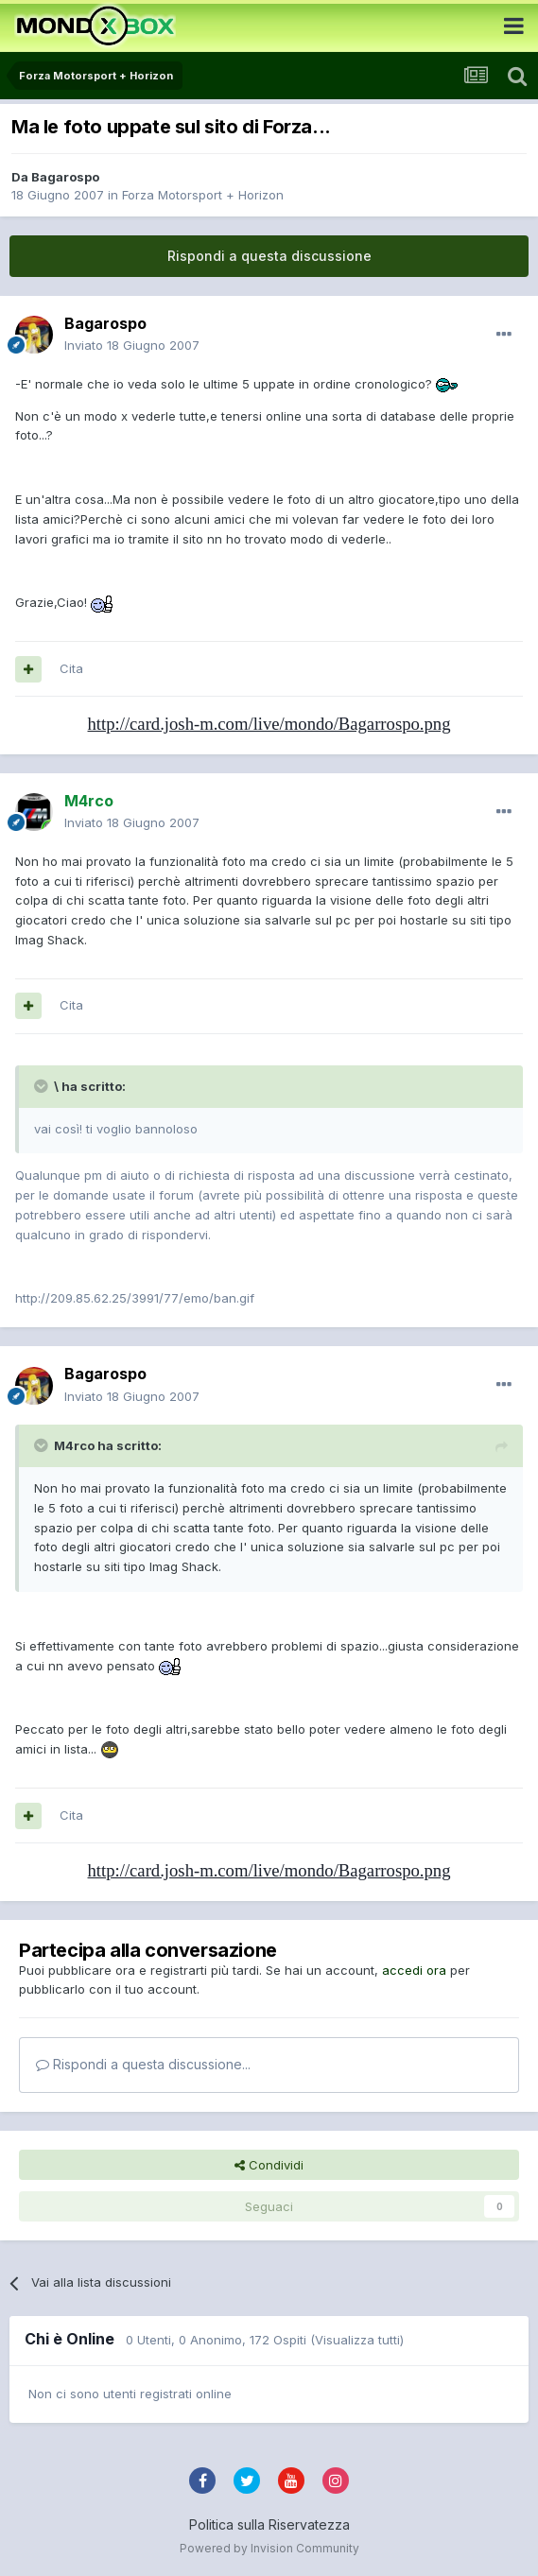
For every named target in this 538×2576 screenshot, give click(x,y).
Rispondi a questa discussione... (143, 2064)
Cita (71, 668)
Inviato (132, 345)
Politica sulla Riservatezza (269, 2524)
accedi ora (414, 1970)
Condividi (269, 2165)
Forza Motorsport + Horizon (203, 194)
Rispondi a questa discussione (269, 256)
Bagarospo (65, 176)
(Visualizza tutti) (357, 2339)
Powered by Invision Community (269, 2548)
